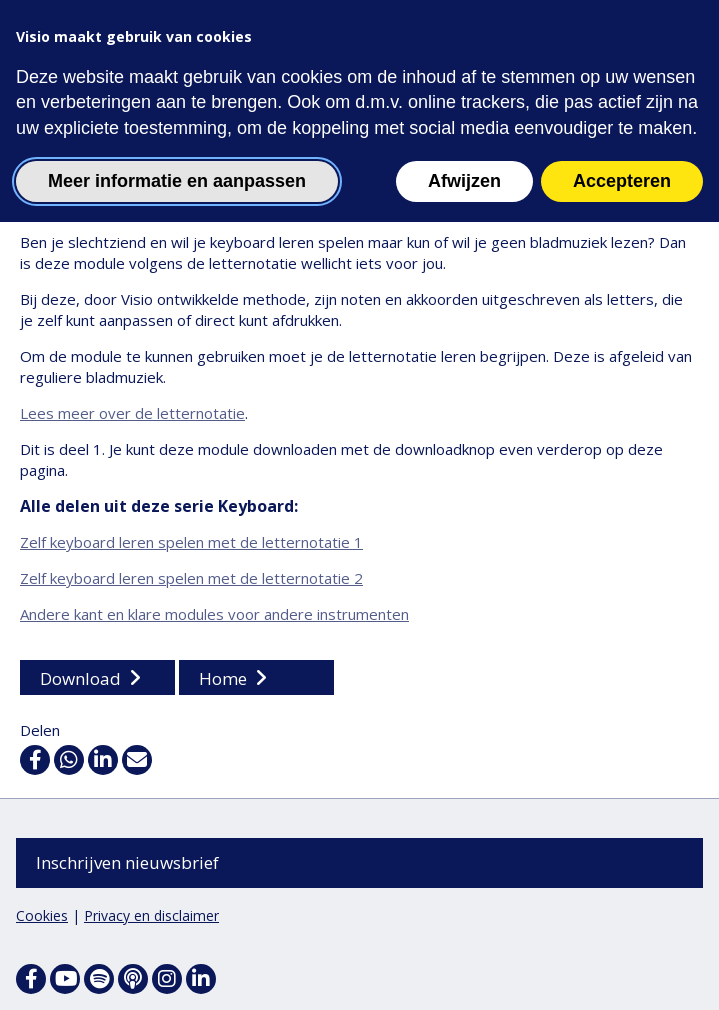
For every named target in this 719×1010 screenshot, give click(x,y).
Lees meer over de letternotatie (132, 414)
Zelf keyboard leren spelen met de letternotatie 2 (191, 579)
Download (80, 679)
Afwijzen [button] (464, 181)
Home (223, 679)
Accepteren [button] (622, 181)
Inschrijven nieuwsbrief (127, 862)
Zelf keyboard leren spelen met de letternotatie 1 (191, 543)
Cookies (42, 915)
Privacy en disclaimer (151, 915)
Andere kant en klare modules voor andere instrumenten (214, 615)
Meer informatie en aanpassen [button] (177, 181)
